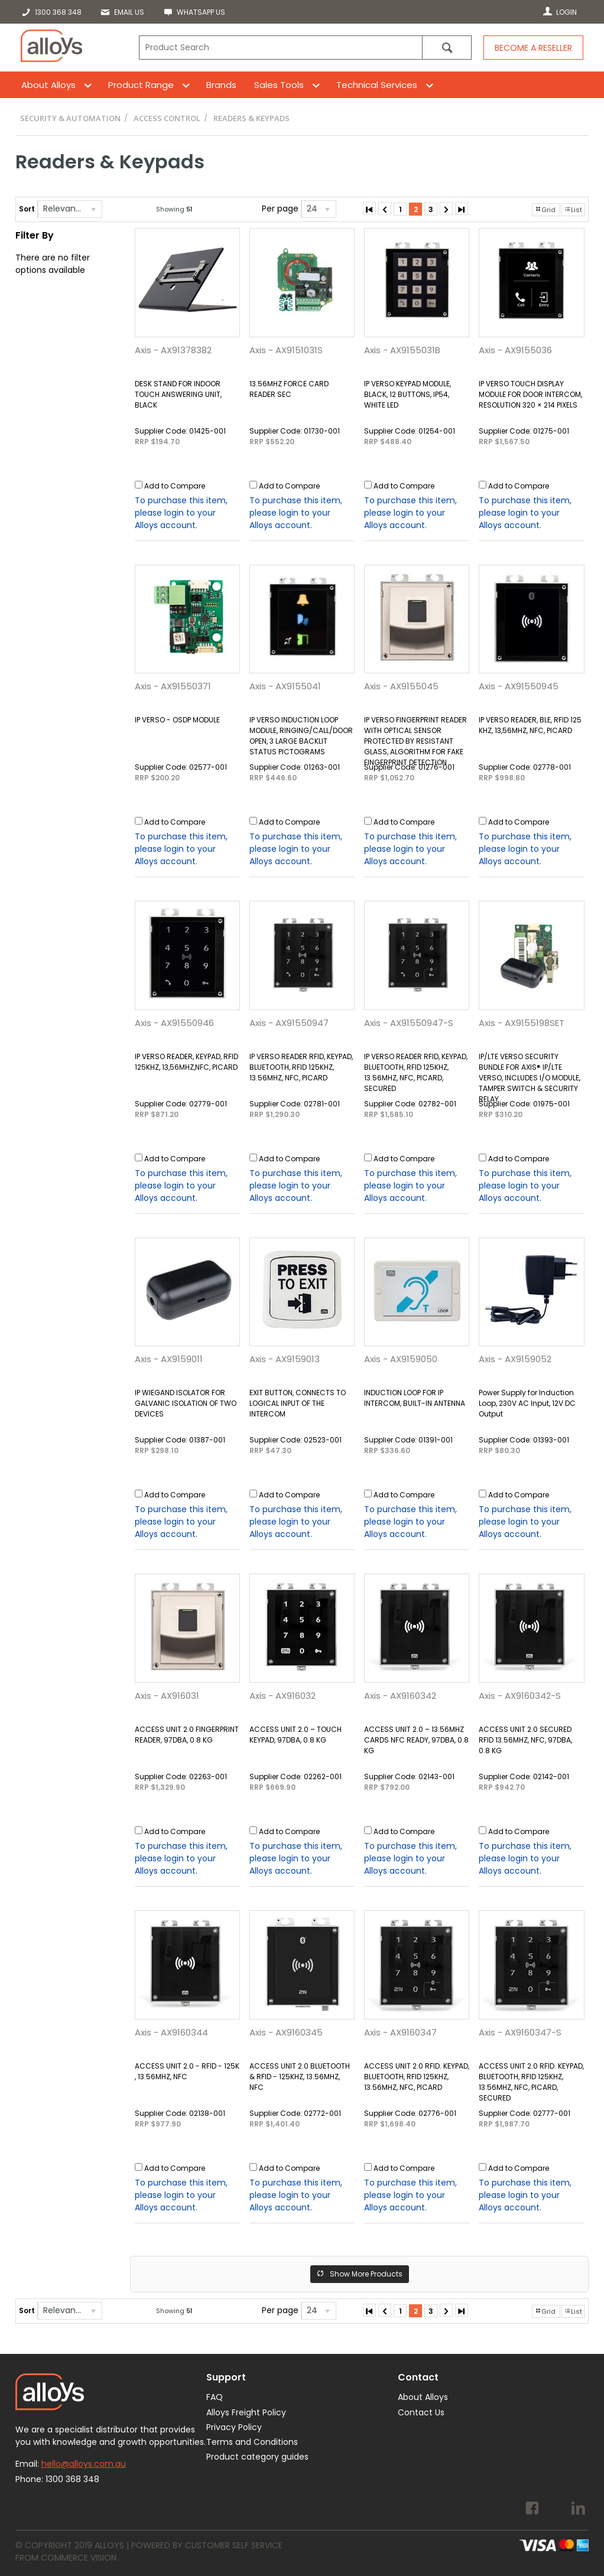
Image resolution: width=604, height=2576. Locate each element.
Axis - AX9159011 (169, 1359)
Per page (280, 208)
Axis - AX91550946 (174, 1023)
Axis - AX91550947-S (408, 1023)
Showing (174, 209)
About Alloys (48, 85)
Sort (27, 209)
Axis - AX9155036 (515, 350)
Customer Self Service (233, 2545)
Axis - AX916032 (282, 1695)
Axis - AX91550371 (173, 686)
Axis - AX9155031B (402, 350)
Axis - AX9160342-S (520, 1695)
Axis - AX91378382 (173, 350)
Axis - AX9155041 (285, 686)
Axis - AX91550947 (289, 1023)
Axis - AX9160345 (286, 2032)
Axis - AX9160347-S (520, 2032)
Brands (221, 85)
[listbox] (69, 209)
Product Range (141, 85)
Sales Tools (279, 85)
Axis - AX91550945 (518, 686)
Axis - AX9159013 (284, 1359)
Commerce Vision (78, 2558)
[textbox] (280, 47)
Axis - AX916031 (167, 1695)
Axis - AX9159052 (515, 1359)
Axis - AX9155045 (401, 686)
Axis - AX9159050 (400, 1359)
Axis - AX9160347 (400, 2032)
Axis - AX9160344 (171, 2032)
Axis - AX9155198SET (521, 1023)
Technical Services (376, 85)
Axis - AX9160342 (400, 1695)
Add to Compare (174, 486)
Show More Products (366, 2274)
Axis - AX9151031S (286, 350)
